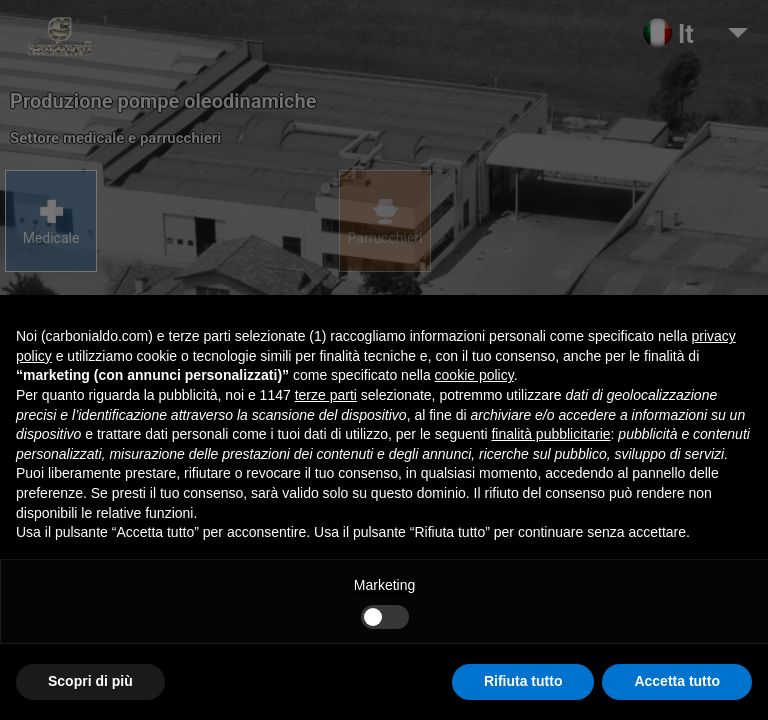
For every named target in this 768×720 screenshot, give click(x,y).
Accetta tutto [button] (677, 681)
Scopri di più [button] (90, 681)
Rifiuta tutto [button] (523, 681)
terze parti (326, 395)
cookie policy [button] (474, 375)
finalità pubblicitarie (550, 434)
